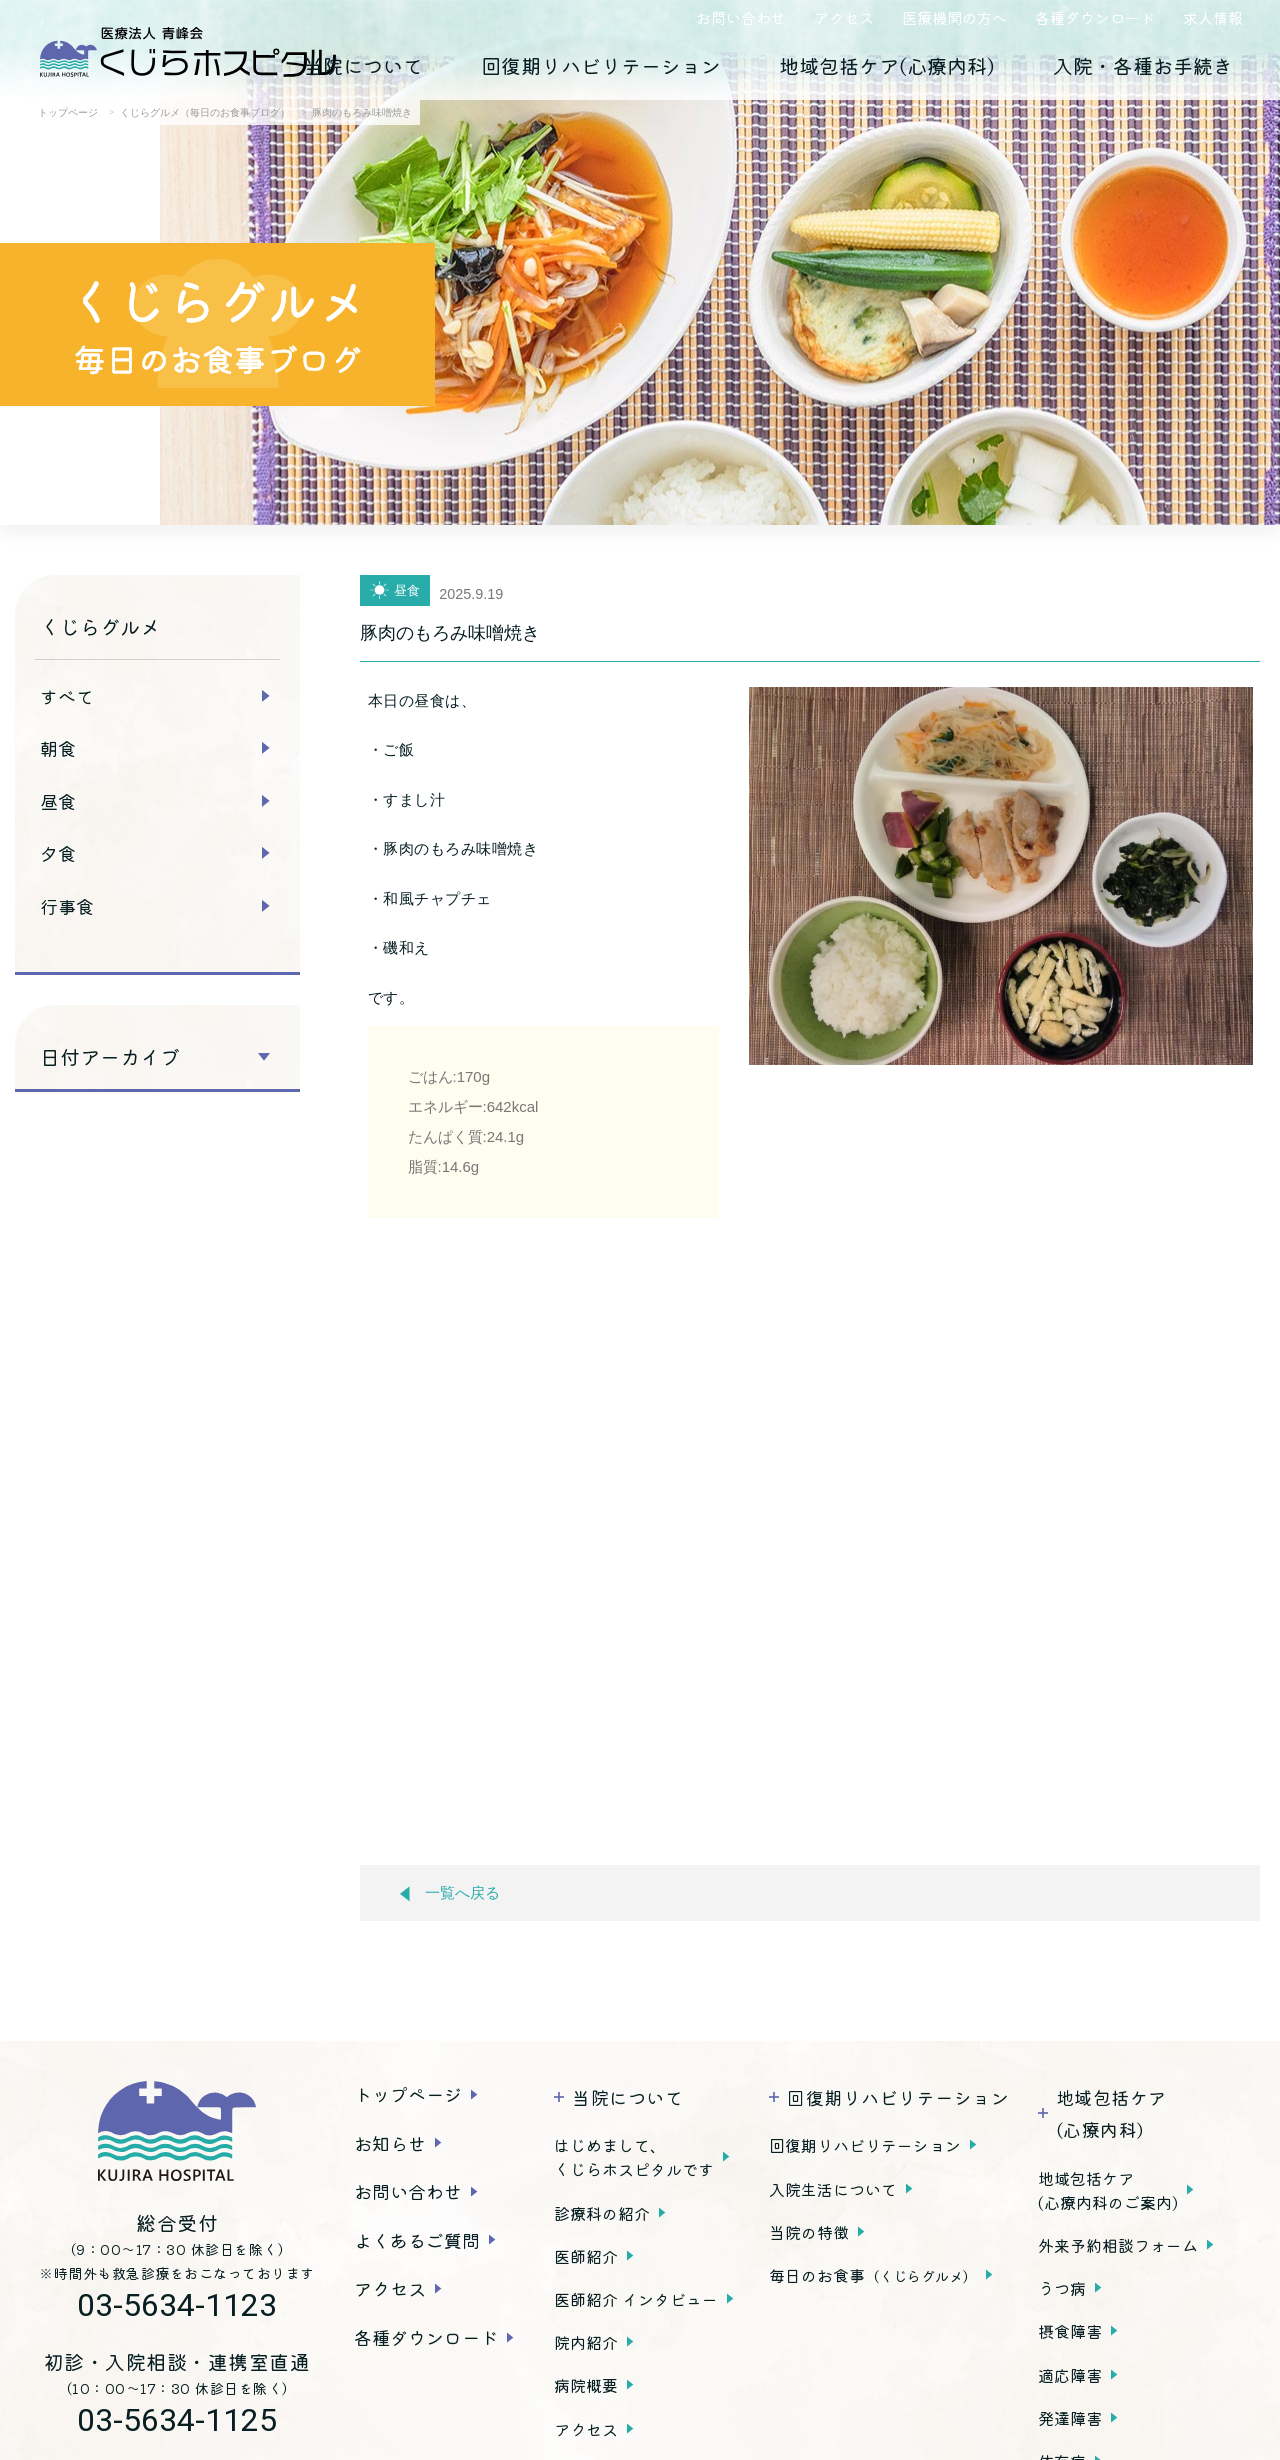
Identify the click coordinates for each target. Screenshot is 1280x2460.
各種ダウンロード (1095, 17)
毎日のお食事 (873, 2275)
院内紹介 (586, 2342)
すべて (67, 696)
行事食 (67, 906)
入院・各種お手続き (1143, 65)
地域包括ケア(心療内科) (887, 65)
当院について (363, 65)
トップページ (408, 2094)
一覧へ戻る (450, 1893)
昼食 (58, 801)
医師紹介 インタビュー (636, 2299)
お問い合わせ (741, 17)
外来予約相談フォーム (1118, 2245)
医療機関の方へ (954, 17)
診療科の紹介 (602, 2213)
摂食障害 (1070, 2331)
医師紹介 (586, 2256)
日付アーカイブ (110, 1057)
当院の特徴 (809, 2232)
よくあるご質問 (417, 2240)
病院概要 (586, 2385)
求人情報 (1213, 17)
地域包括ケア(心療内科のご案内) (1108, 2190)
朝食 (58, 748)
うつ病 (1062, 2288)
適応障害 (1070, 2375)
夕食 (58, 853)
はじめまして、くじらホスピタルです (634, 2157)
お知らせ (390, 2143)
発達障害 (1070, 2418)
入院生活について (833, 2189)
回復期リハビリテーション (601, 65)
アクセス (844, 17)
